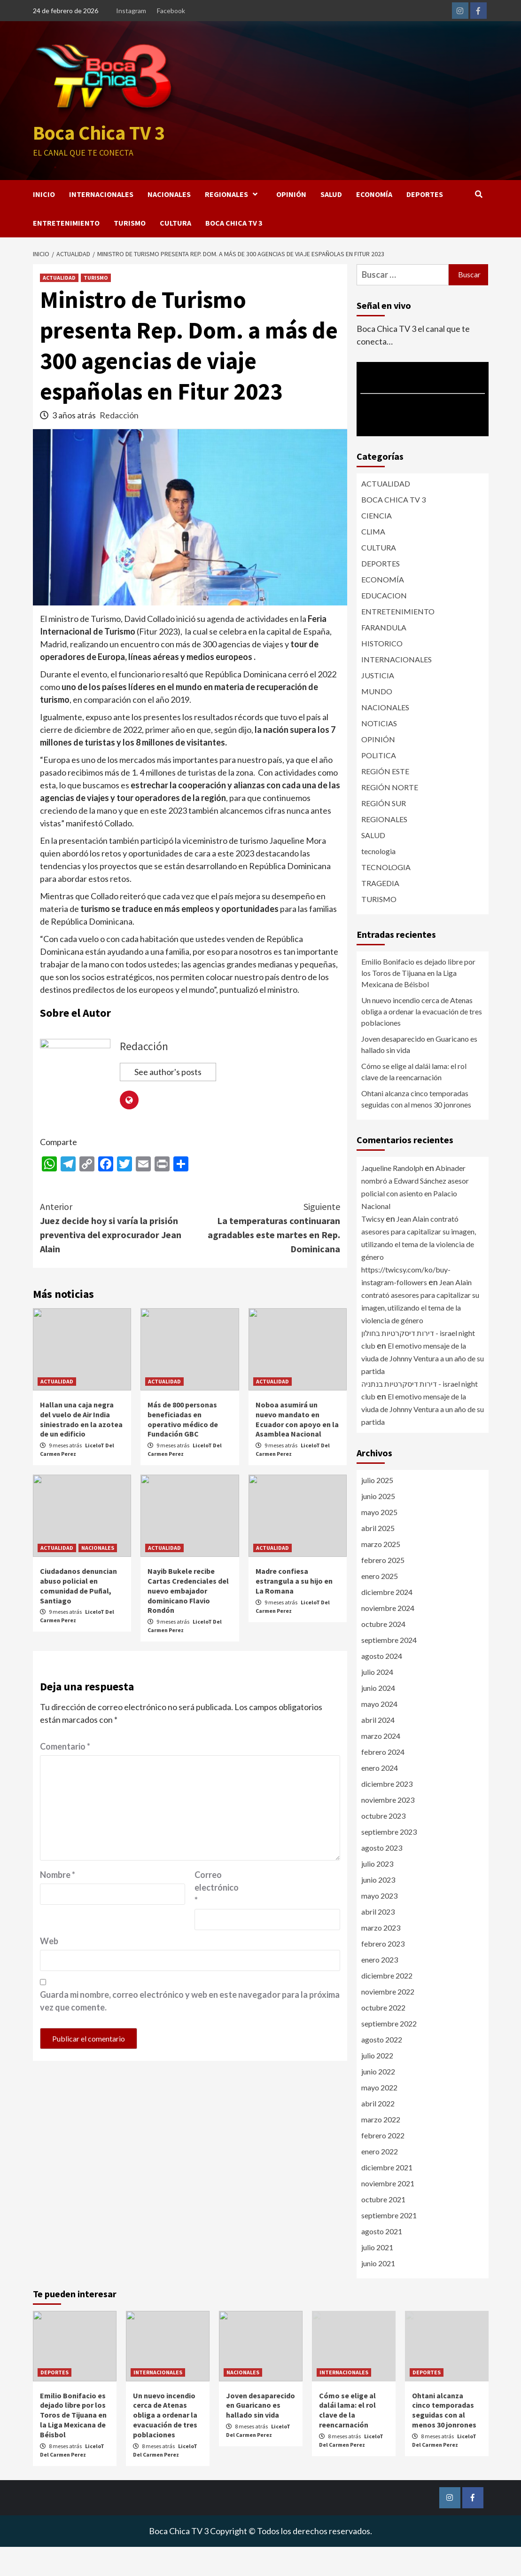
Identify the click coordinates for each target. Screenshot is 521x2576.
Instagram (131, 11)
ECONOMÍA (374, 223)
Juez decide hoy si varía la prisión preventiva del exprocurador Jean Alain (115, 1256)
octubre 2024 (383, 1653)
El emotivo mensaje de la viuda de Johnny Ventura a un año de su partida (422, 1387)
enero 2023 (379, 1988)
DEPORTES (424, 223)
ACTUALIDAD (59, 306)
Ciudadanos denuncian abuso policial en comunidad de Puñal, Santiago (78, 1615)
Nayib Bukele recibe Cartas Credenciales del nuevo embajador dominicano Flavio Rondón (188, 1620)
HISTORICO (382, 672)
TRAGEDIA (380, 912)
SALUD (331, 223)
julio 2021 (377, 2276)
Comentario (65, 1776)
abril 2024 (378, 1748)
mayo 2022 (379, 2116)
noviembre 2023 (387, 1828)
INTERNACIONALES (101, 223)
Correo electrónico (216, 1917)
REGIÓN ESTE (385, 800)
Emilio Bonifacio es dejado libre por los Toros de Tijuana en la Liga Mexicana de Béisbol (418, 1002)
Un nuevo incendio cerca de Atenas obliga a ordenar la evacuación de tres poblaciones (421, 1040)
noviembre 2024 (387, 1637)
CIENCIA (376, 544)
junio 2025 (378, 1525)
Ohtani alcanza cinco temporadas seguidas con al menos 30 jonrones (416, 1128)
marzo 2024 (380, 1764)
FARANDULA (383, 656)
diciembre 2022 (386, 2004)
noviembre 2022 (387, 2020)
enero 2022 (379, 2180)
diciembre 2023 (386, 1812)
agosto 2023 (381, 1876)
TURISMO (130, 252)
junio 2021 (378, 2292)
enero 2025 (379, 1605)
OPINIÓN (291, 223)
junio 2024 (378, 1716)
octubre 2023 (383, 1844)
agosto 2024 (381, 1685)
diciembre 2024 (386, 1621)
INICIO (44, 223)
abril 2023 (378, 1940)
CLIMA (373, 560)
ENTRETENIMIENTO (66, 252)
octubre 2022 (383, 2036)
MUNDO (376, 720)
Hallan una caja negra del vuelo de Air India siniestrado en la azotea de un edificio (81, 1448)
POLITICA (378, 784)
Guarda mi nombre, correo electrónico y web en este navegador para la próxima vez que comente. (190, 2030)
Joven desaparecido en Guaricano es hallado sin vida (419, 1073)
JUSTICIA (377, 704)
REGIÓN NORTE (389, 816)
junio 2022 (378, 2100)
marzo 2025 (380, 1573)
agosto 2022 (381, 2068)
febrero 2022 (382, 2164)
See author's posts (168, 1101)
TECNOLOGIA (386, 896)
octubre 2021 (383, 2228)
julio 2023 (377, 1892)
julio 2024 (377, 1700)
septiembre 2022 (389, 2052)
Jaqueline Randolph (392, 1197)
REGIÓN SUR (383, 832)
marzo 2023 (380, 1956)
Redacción (119, 444)
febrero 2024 (382, 1780)
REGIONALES (233, 223)
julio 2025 (377, 1509)
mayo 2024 (379, 1732)
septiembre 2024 (389, 1669)
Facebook (171, 11)
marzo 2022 (380, 2148)
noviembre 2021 (387, 2212)
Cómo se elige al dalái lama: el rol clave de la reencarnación (414, 1101)
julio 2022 (377, 2084)
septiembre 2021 (389, 2244)
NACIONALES (169, 223)
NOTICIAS (379, 752)
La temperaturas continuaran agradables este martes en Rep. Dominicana (265, 1256)
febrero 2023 (382, 1972)
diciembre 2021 (386, 2196)
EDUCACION (384, 624)
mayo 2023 (379, 1924)
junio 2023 (378, 1908)
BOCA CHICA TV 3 (233, 252)
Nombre (57, 1904)
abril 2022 (378, 2132)
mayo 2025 (379, 1541)
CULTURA (175, 252)
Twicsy (372, 1247)
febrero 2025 (382, 1589)
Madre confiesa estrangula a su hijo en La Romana (294, 1610)
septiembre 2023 (389, 1860)
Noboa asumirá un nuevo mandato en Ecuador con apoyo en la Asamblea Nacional (297, 1448)
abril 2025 (378, 1557)
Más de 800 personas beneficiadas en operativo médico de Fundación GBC (183, 1448)
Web (49, 1970)
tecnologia (378, 880)
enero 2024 (379, 1796)
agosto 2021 (381, 2260)
